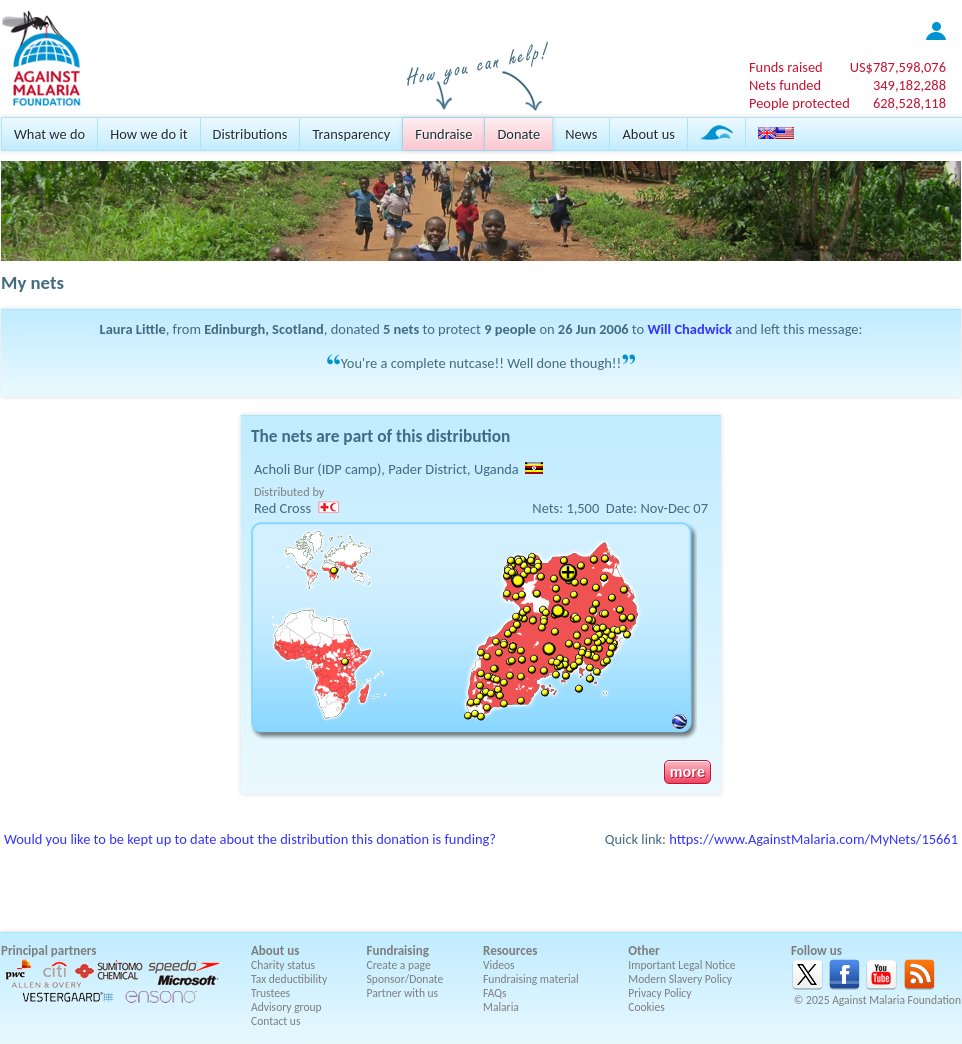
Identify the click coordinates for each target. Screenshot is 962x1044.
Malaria (501, 1007)
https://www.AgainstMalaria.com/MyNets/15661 (813, 839)
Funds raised (786, 67)
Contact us (275, 1021)
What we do (49, 134)
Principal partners (48, 950)
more (687, 772)
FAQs (495, 993)
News (581, 134)
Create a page (399, 965)
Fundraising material (531, 979)
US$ (898, 67)
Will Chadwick (689, 329)
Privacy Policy (659, 993)
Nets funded (785, 85)
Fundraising (398, 950)
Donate (518, 134)
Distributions (250, 134)
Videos (499, 965)
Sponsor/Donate (405, 979)
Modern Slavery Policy (680, 979)
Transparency (351, 134)
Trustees (270, 993)
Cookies (646, 1007)
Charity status (283, 965)
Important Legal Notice (681, 965)
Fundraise (443, 134)
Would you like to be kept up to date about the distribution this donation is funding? (250, 839)
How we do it (148, 134)
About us (648, 134)
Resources (510, 950)
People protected (799, 103)
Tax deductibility (289, 979)
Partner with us (403, 993)
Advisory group (286, 1007)
